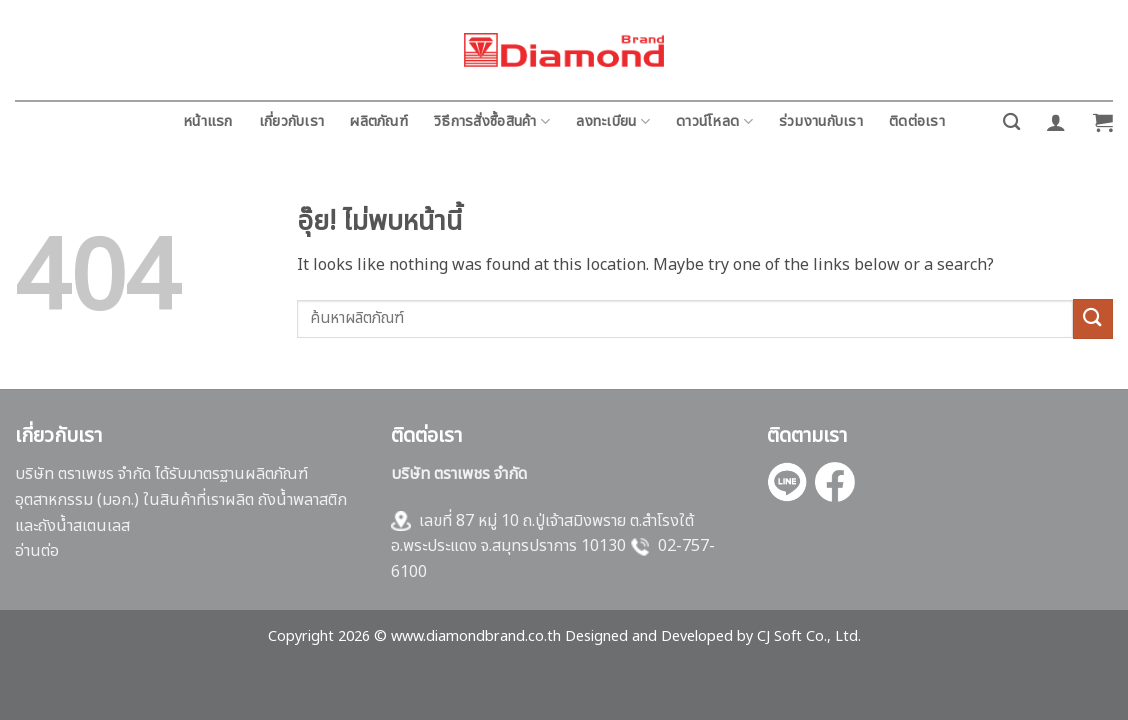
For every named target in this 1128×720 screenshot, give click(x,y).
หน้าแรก (208, 121)
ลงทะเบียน (613, 121)
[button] (1056, 122)
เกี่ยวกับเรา (292, 121)
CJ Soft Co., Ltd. (809, 636)
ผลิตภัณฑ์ (379, 121)
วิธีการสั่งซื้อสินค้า (492, 121)
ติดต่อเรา (917, 121)
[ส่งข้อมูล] (1093, 318)
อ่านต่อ (37, 551)
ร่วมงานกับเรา (821, 121)
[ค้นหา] (1011, 122)
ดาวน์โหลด (714, 121)
